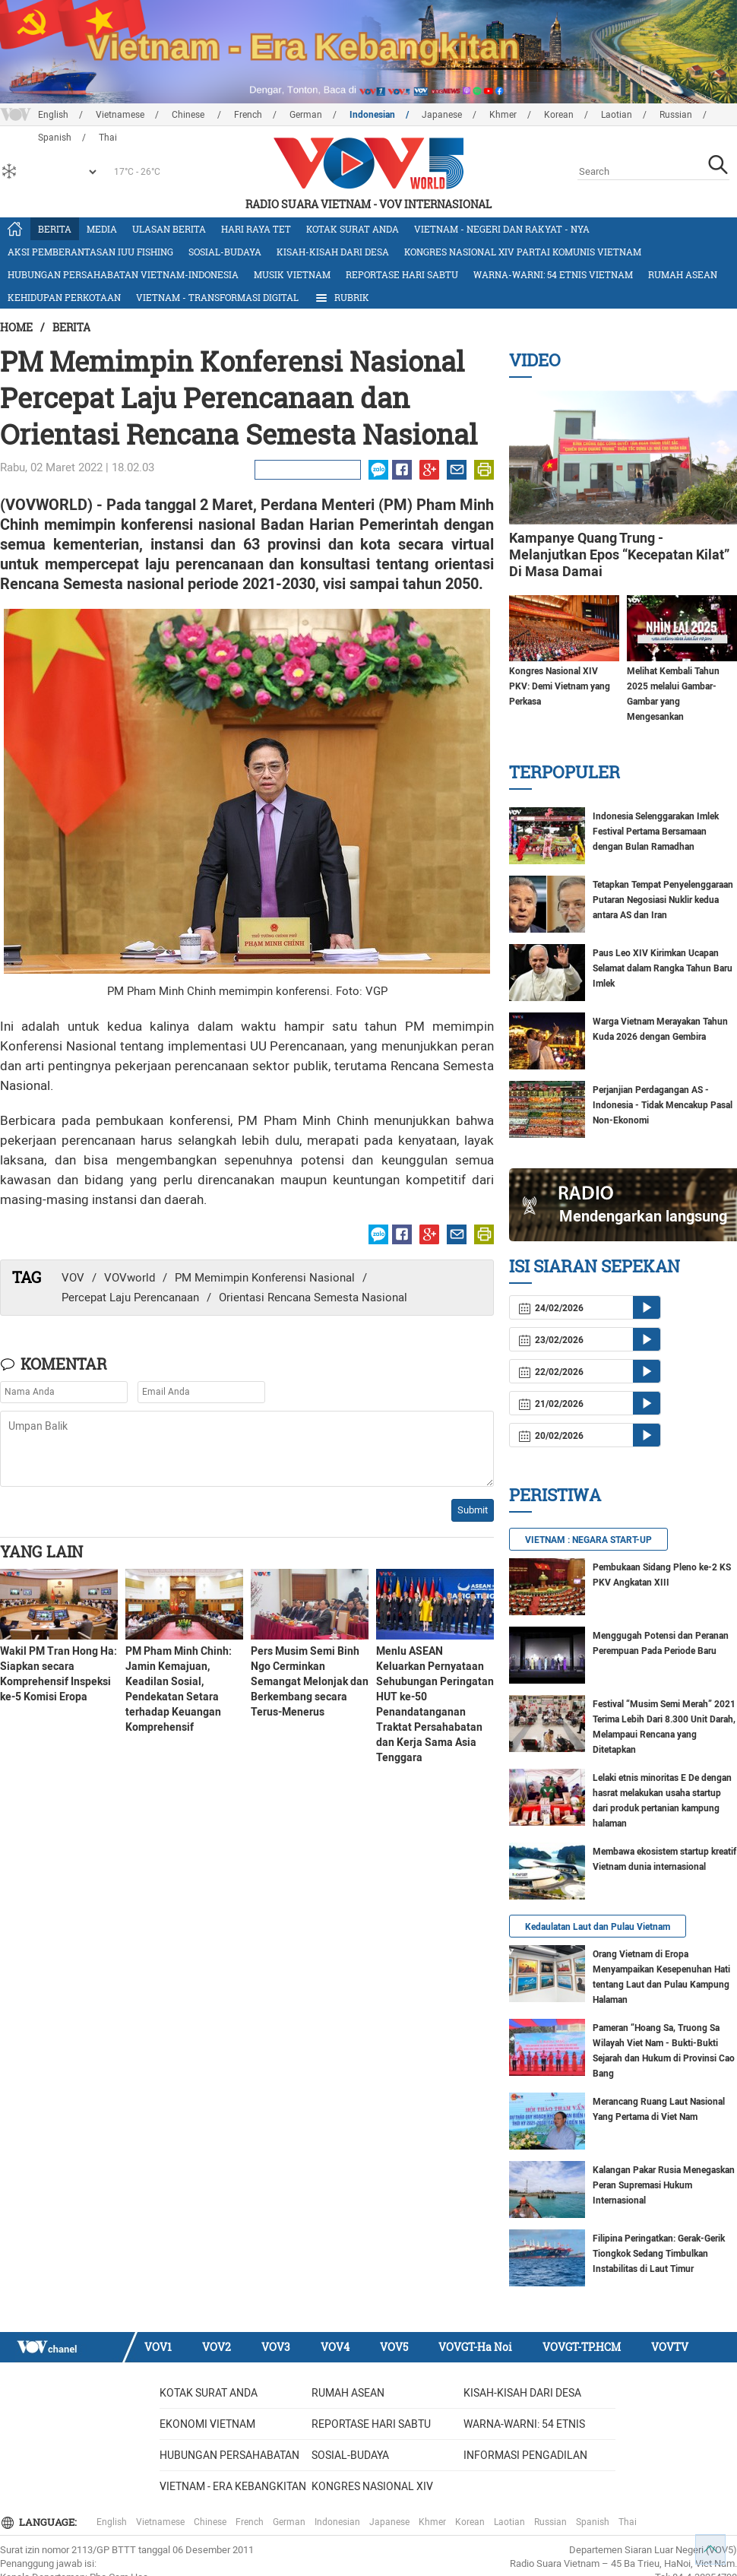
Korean (559, 114)
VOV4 (335, 2347)
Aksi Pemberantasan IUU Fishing (90, 252)
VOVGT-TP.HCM (581, 2347)
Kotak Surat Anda (352, 229)
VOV (73, 1278)
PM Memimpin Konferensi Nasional (265, 1278)
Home (16, 327)
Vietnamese (120, 114)
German (305, 114)
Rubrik (341, 298)
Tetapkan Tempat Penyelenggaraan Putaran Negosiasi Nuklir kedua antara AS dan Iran (663, 899)
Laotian (616, 114)
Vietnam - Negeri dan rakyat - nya (502, 229)
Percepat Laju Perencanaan (130, 1297)
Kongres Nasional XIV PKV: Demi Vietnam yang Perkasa (559, 686)
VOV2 (216, 2347)
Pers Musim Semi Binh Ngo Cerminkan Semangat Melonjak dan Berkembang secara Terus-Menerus (309, 1681)
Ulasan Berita (169, 229)
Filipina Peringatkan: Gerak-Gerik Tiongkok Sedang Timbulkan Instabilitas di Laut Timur (659, 2253)
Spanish (592, 2522)
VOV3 (275, 2347)
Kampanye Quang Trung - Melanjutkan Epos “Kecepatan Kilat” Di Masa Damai (619, 554)
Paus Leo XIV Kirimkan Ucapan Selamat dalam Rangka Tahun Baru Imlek (662, 968)
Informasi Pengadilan (525, 2455)
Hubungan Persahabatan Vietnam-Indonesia (123, 274)
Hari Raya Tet (256, 229)
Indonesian (372, 114)
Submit (472, 1510)
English (53, 114)
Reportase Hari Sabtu (402, 274)
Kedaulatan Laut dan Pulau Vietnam (597, 1927)
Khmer (503, 114)
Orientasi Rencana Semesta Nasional (313, 1297)
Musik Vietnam (292, 274)
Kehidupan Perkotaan (64, 297)
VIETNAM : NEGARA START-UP (588, 1540)
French (248, 114)
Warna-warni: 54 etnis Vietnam (553, 274)
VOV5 (394, 2347)
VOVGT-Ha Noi (475, 2347)
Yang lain (41, 1551)
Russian (676, 114)
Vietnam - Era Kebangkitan (233, 2486)
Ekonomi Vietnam (207, 2424)
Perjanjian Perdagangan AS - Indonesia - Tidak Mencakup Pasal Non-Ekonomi (662, 1105)
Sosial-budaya (224, 252)
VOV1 (158, 2347)
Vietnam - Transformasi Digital (217, 297)
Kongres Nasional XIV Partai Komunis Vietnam (522, 252)
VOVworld (129, 1278)
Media (102, 229)
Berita (54, 229)
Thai (627, 2522)
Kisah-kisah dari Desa (333, 252)
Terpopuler (564, 772)
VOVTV (669, 2347)
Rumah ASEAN (682, 274)
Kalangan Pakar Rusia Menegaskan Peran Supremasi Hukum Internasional (664, 2185)
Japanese (442, 114)
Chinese (189, 114)
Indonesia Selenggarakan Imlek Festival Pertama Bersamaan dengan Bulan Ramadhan (656, 831)
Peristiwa (555, 1495)
